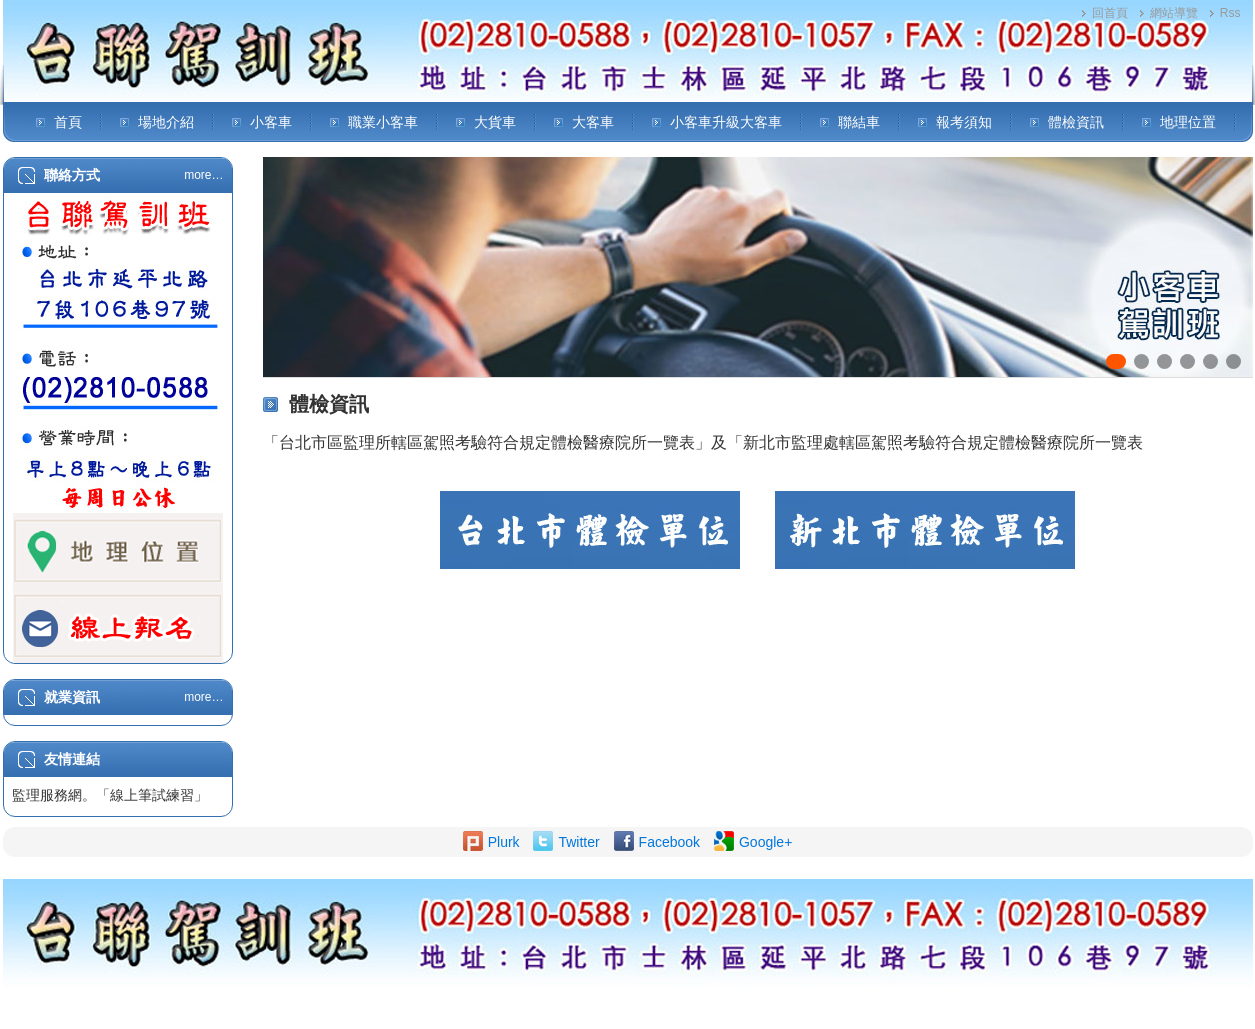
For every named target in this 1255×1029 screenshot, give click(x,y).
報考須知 (964, 122)
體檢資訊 (1076, 122)
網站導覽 (1174, 13)
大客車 (593, 122)
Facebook (669, 842)
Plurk (504, 842)
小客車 (271, 122)
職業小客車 (383, 122)
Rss (1230, 13)
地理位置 (1188, 122)
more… (203, 175)
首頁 (68, 122)
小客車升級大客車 (726, 122)
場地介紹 (166, 122)
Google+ (765, 842)
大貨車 (495, 122)
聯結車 (859, 122)
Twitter (578, 842)
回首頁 (1110, 13)
